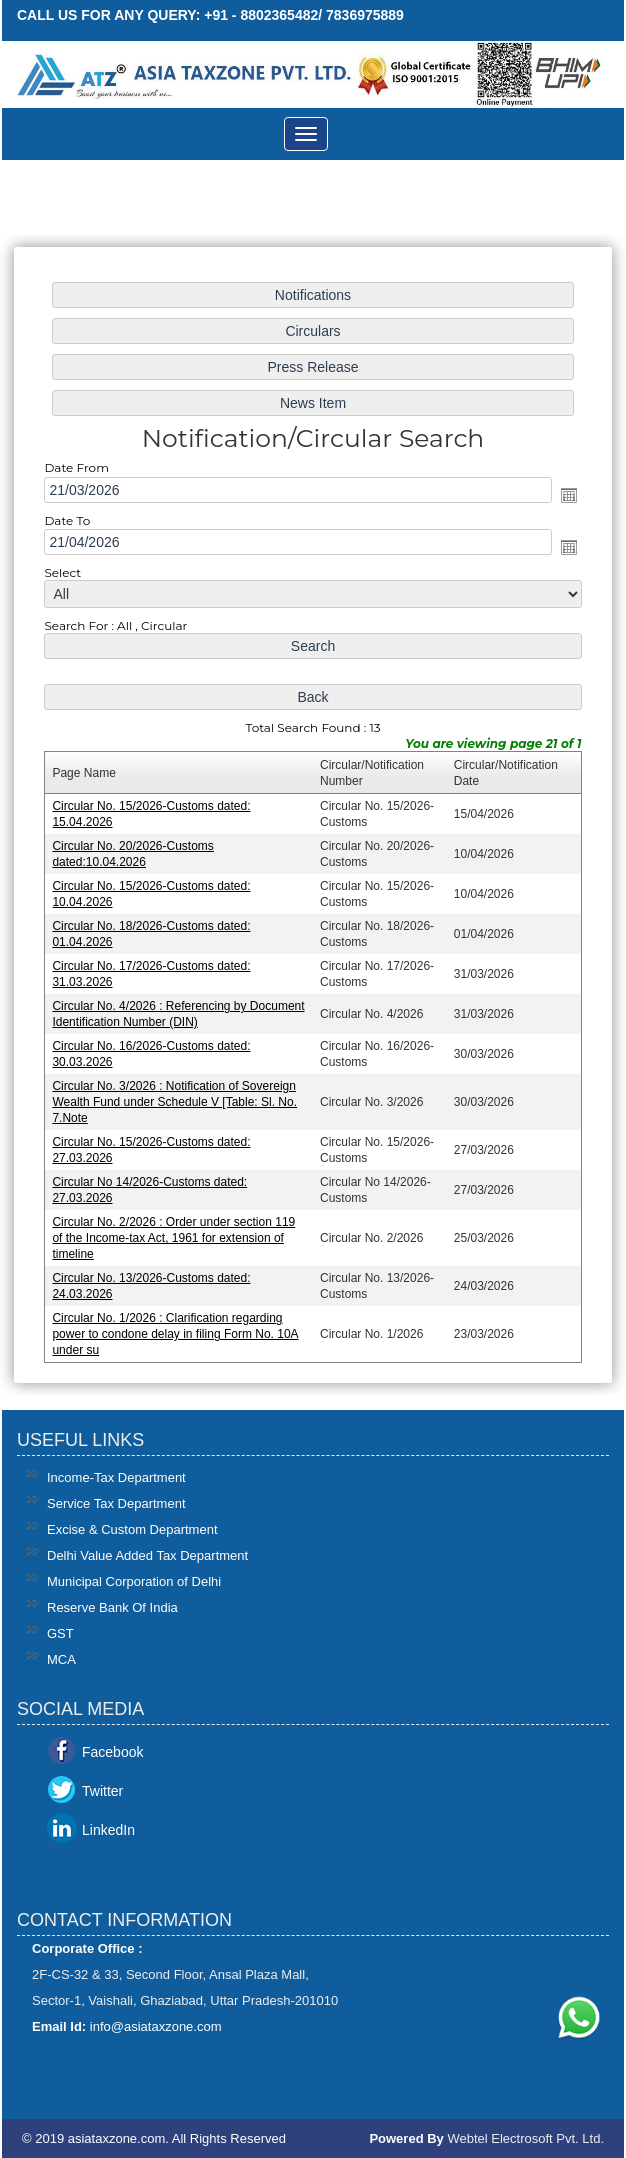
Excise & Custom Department (132, 1529)
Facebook (112, 1752)
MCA (61, 1659)
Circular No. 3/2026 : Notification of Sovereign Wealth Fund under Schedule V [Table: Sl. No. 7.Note (176, 1097)
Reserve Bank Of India (112, 1607)
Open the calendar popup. (565, 499)
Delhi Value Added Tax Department (147, 1555)
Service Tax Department (116, 1503)
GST (60, 1633)
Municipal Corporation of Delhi (134, 1581)
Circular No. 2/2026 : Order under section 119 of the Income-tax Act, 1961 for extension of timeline (175, 1231)
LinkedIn (108, 1830)
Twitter (102, 1791)
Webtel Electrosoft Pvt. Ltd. (525, 2138)
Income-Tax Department (116, 1477)
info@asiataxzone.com (156, 2026)
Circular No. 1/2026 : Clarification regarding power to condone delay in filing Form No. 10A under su (177, 1326)
